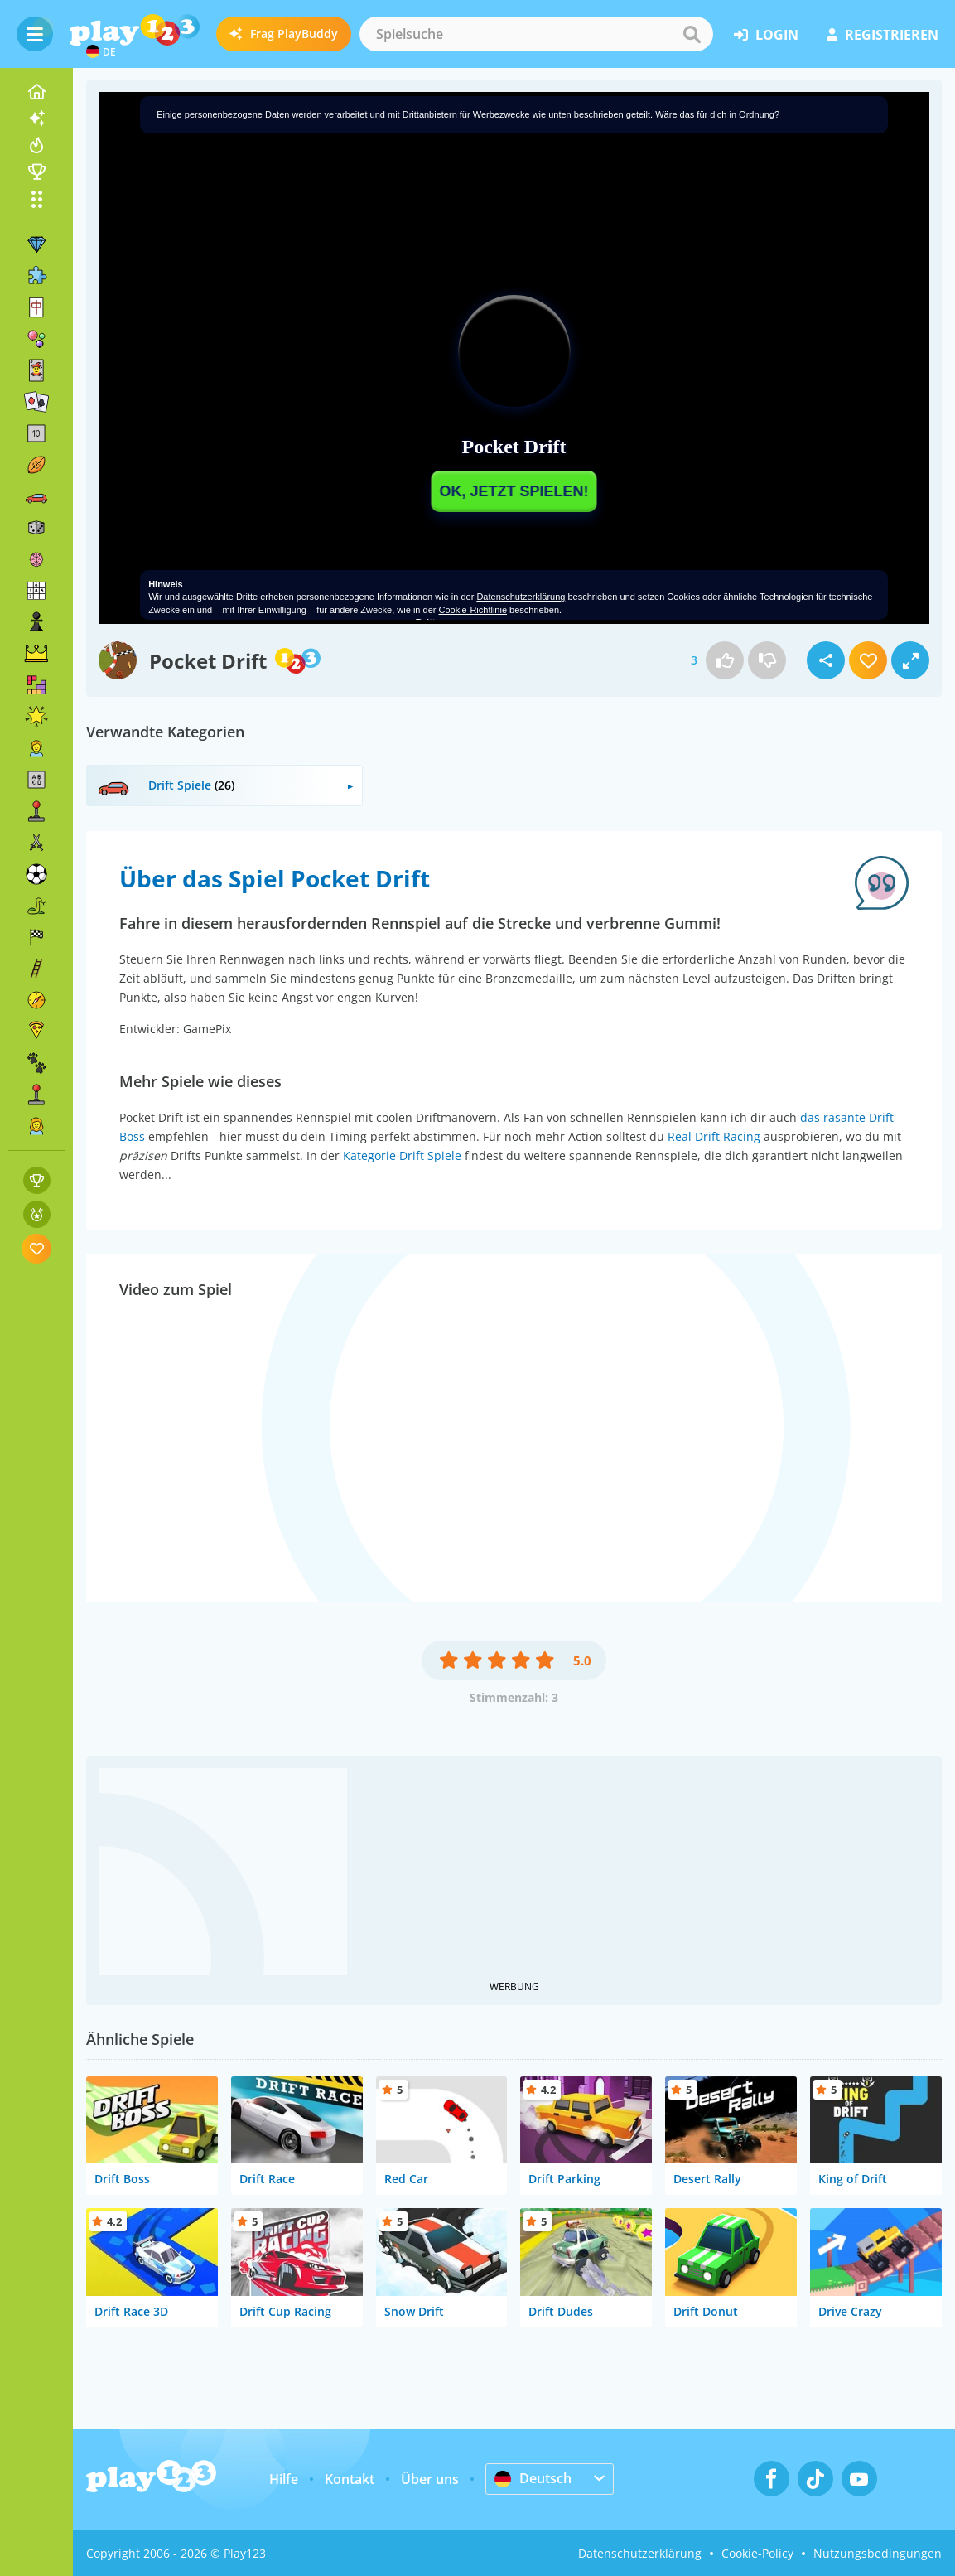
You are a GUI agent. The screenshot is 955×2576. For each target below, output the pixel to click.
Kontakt (349, 2479)
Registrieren (882, 35)
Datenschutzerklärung (640, 2553)
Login (766, 35)
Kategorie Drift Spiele (402, 1155)
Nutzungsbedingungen (877, 2553)
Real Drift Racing (714, 1136)
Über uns (430, 2479)
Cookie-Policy (757, 2553)
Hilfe (283, 2479)
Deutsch (533, 2478)
